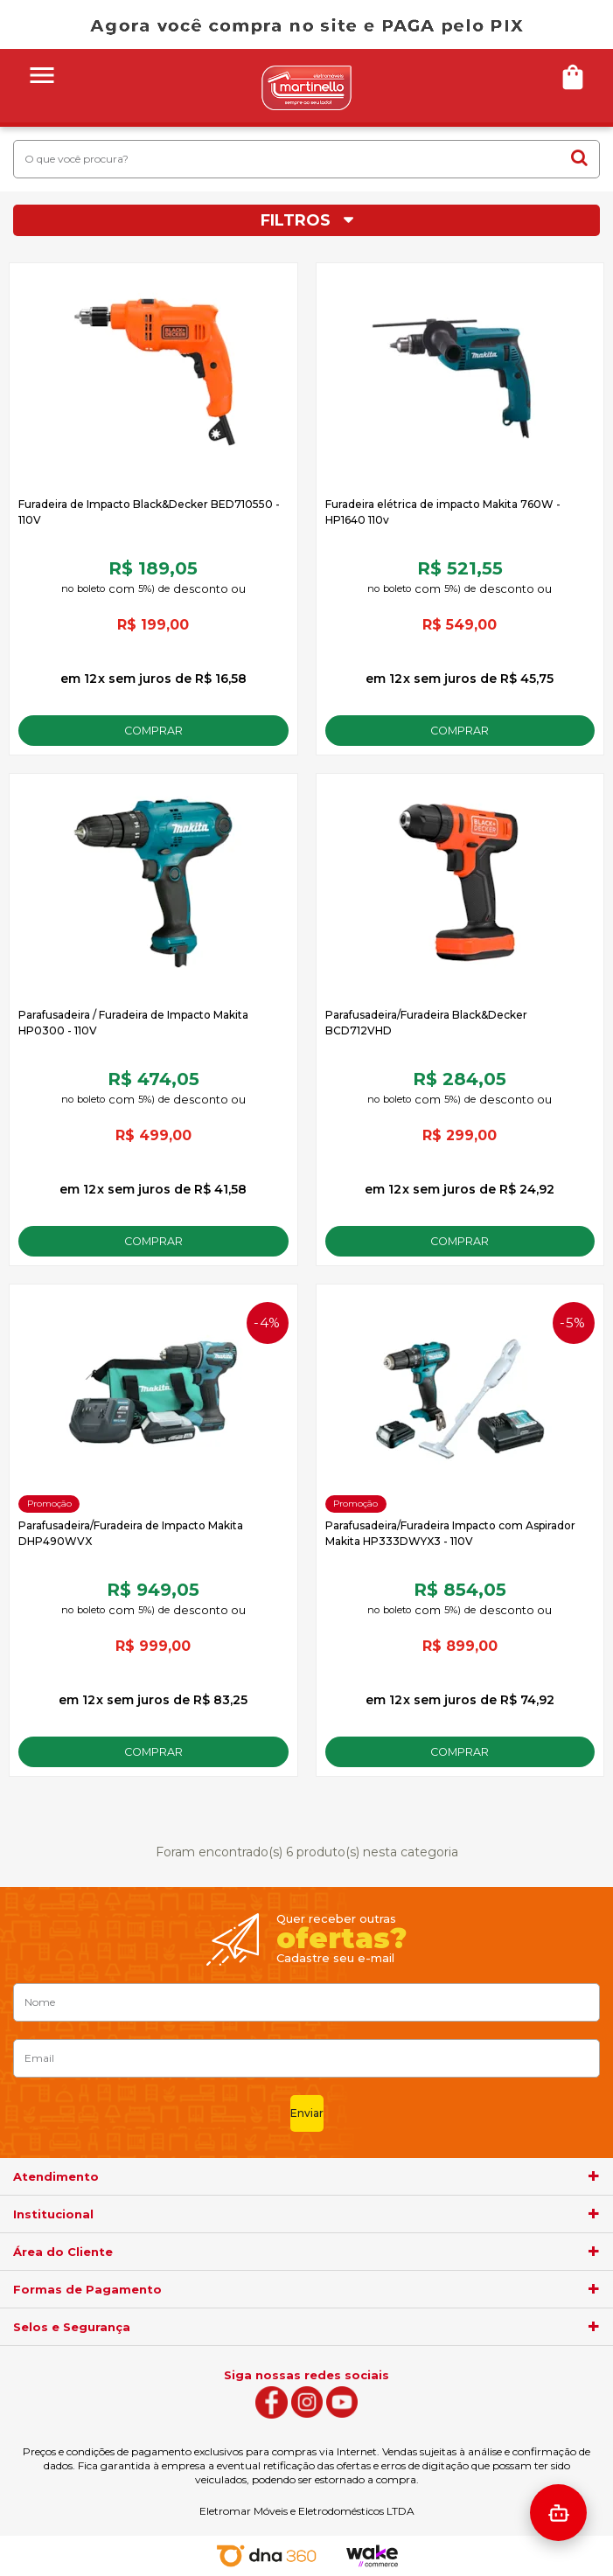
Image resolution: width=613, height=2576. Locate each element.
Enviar (307, 2113)
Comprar (153, 730)
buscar (579, 157)
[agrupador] (594, 2176)
